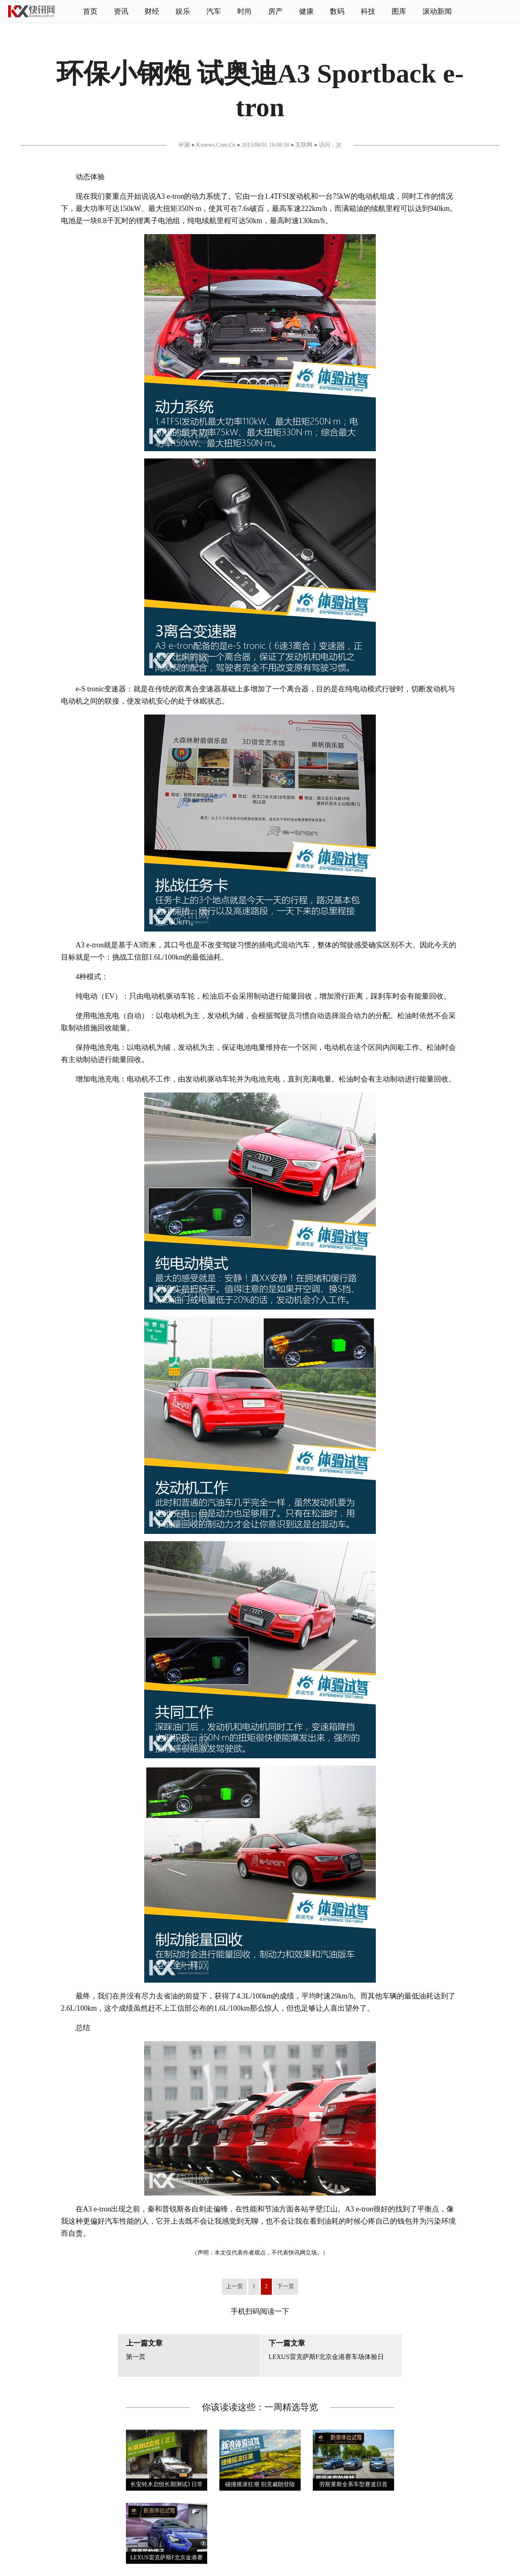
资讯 (121, 11)
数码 (337, 11)
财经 (152, 11)
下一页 (285, 2286)
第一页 (135, 2356)
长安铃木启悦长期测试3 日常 (166, 2484)
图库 (399, 11)
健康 (306, 11)
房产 (275, 11)
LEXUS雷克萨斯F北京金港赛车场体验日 (326, 2356)
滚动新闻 (437, 11)
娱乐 (183, 11)
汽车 (213, 11)
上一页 (234, 2286)
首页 (90, 11)
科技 (368, 11)
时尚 (244, 11)
